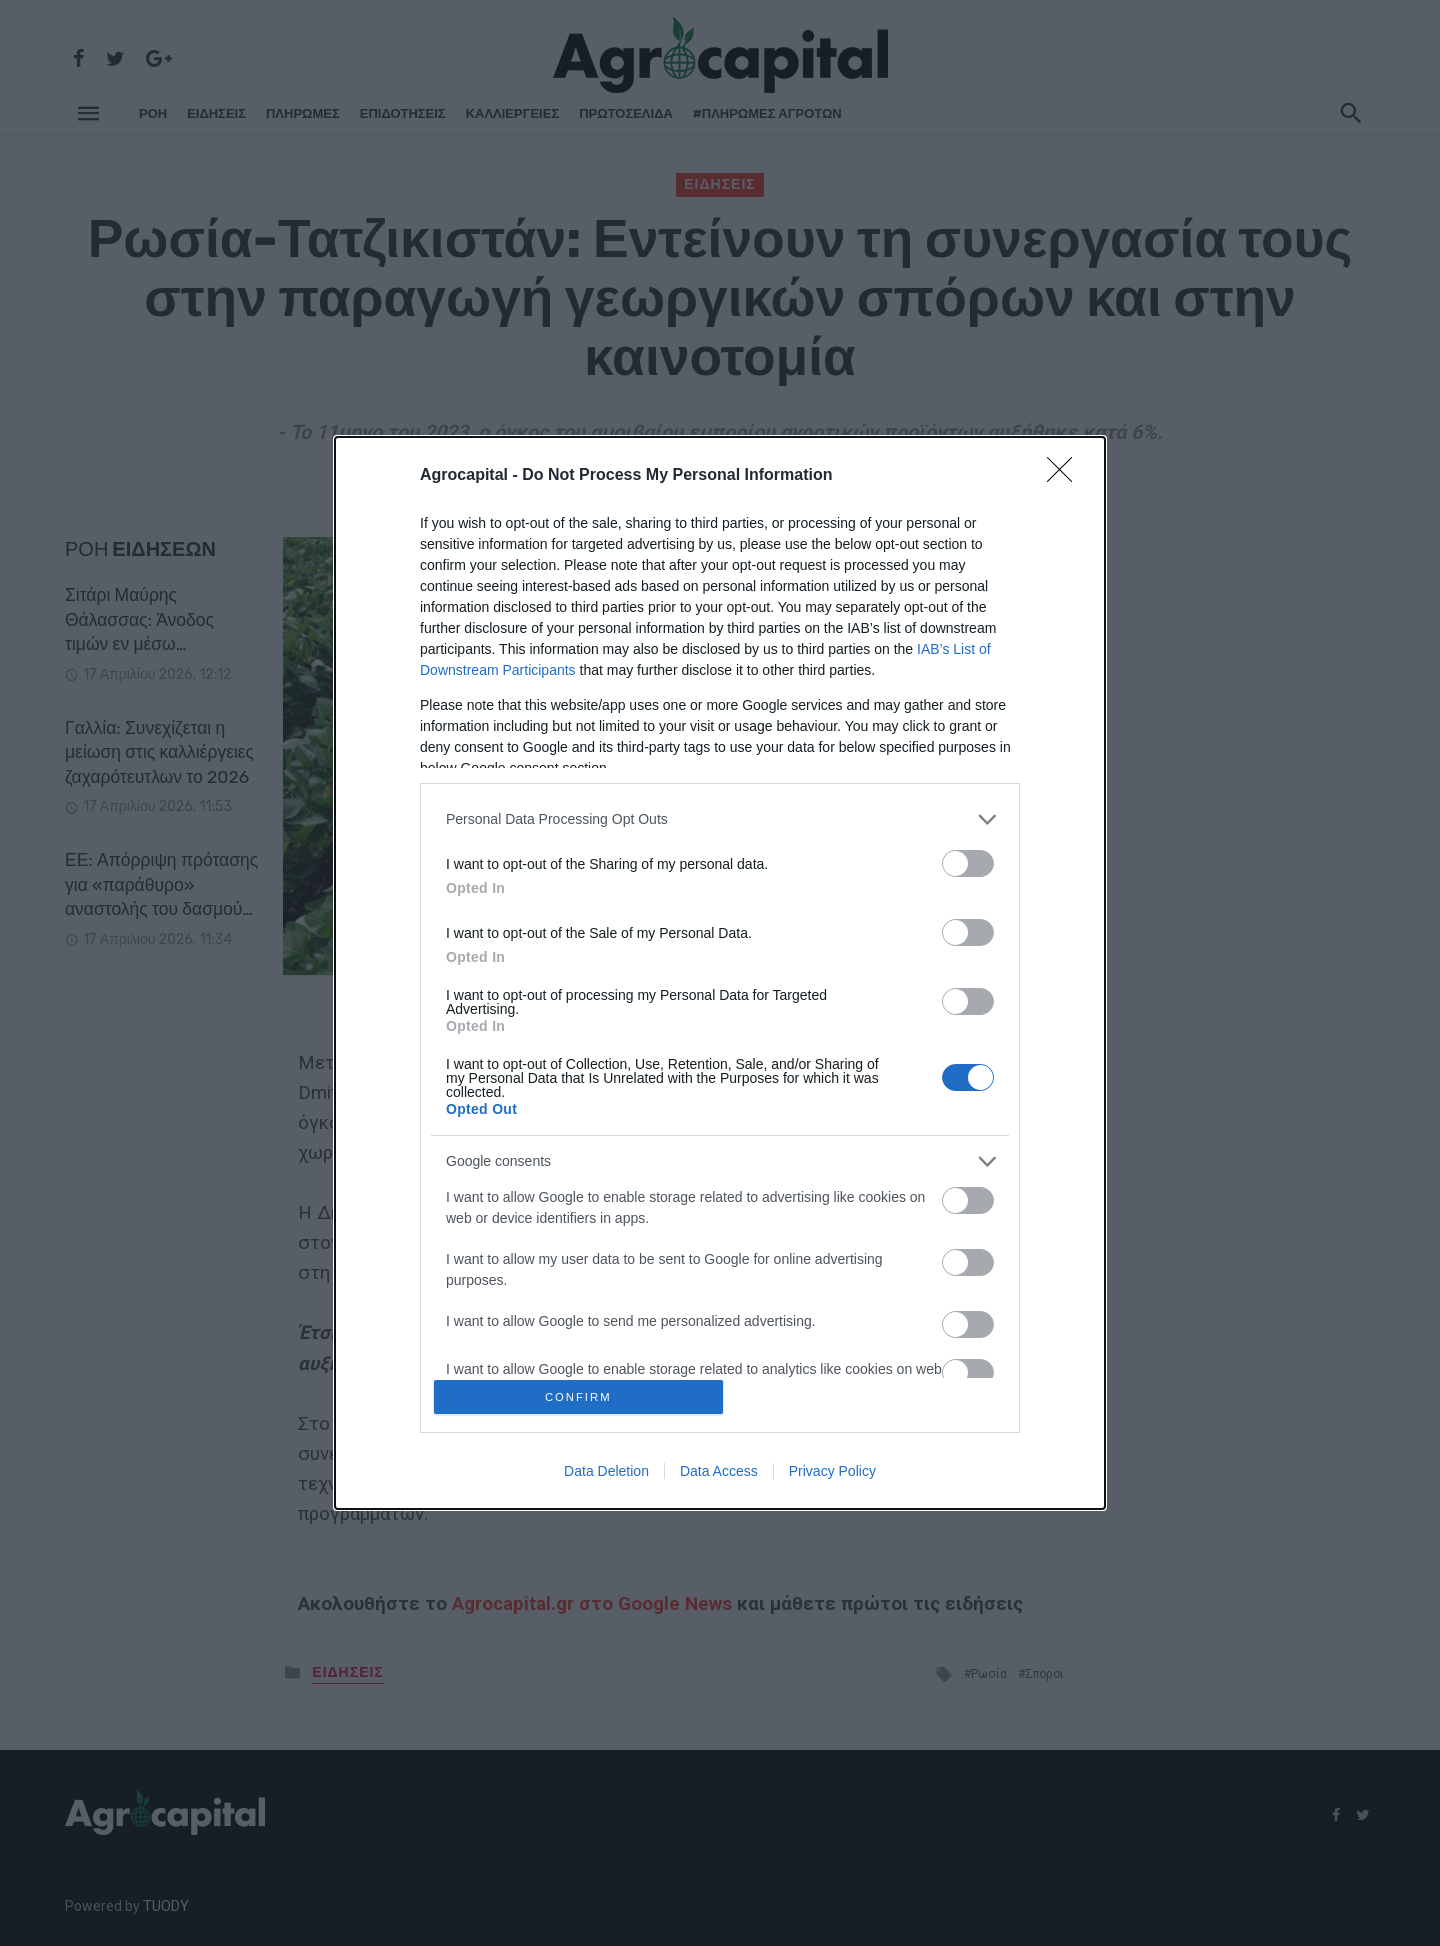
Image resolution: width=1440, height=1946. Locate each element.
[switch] (968, 859)
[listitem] (720, 815)
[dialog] (720, 973)
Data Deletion (606, 1475)
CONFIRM (582, 1396)
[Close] (1066, 472)
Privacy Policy (832, 1475)
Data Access (719, 1475)
